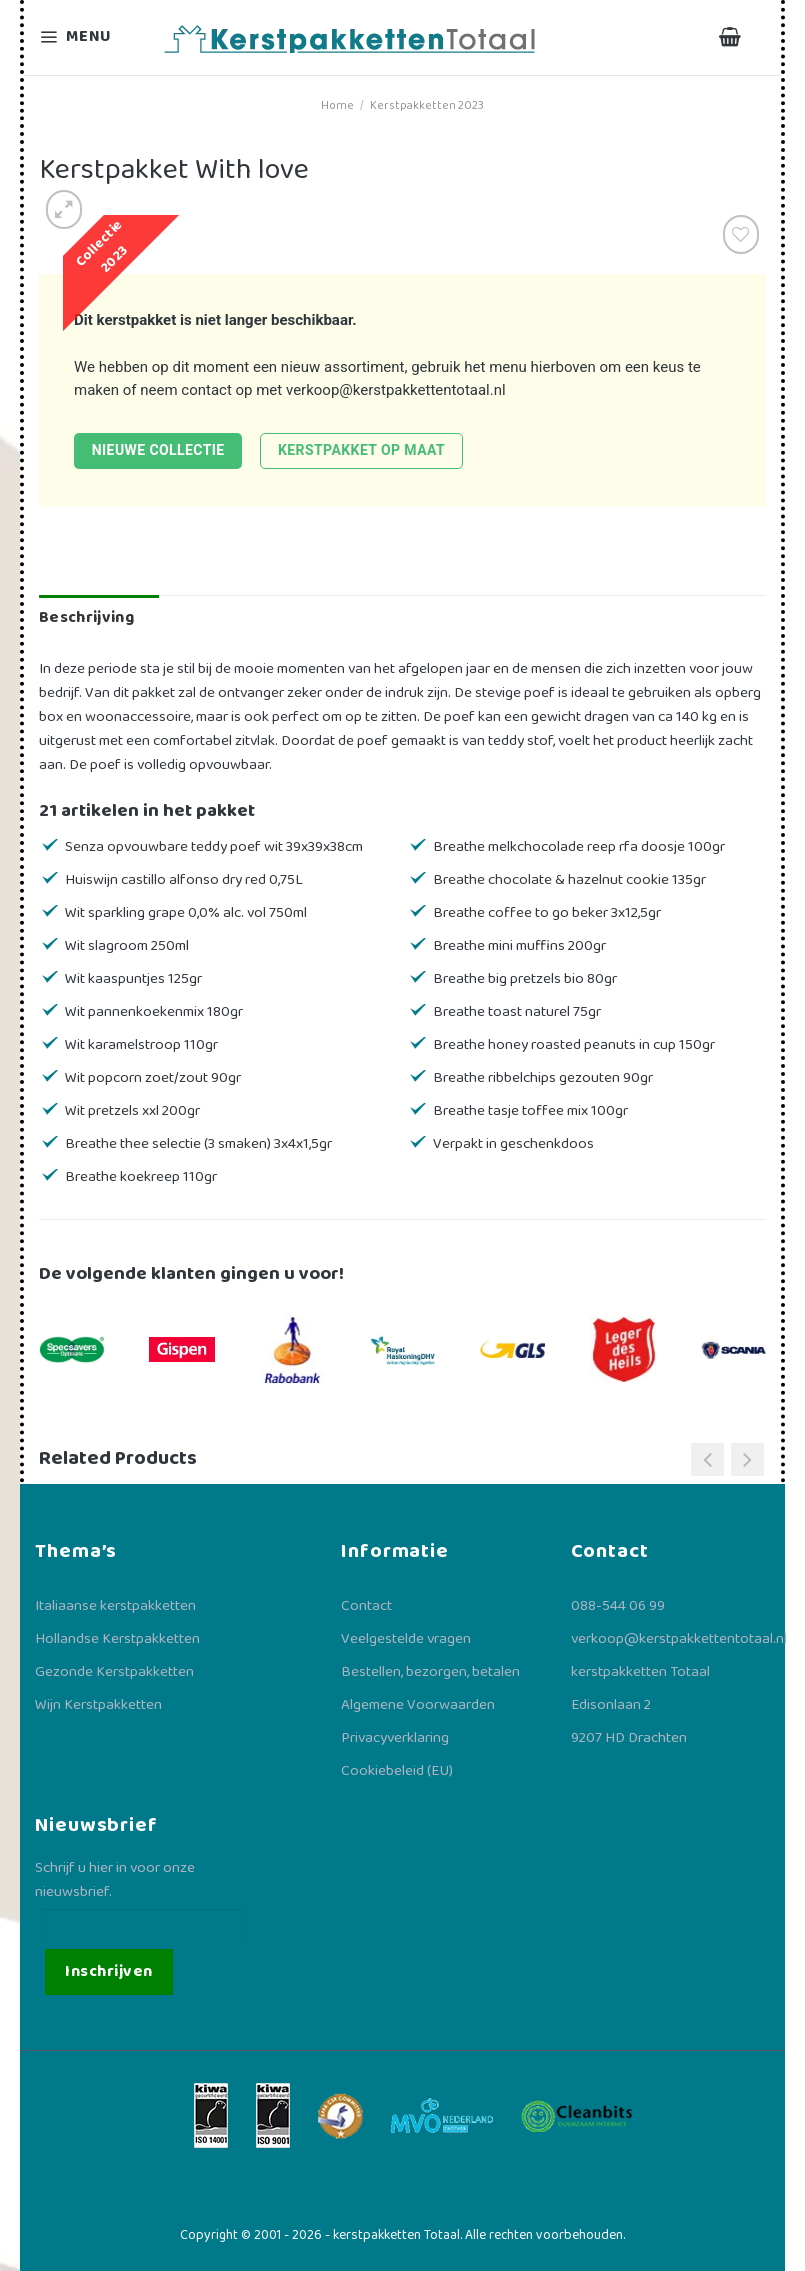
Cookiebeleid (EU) (397, 1771)
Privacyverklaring (395, 1738)
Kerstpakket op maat (361, 450)
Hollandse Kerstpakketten (117, 1639)
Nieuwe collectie (158, 450)
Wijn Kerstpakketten (98, 1705)
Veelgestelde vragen (406, 1639)
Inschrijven (108, 1971)
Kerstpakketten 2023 (427, 105)
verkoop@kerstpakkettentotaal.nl (396, 390)
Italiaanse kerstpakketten (115, 1606)
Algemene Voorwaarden (418, 1705)
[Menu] (88, 37)
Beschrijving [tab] (86, 617)
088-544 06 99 (618, 1606)
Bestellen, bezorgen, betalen (430, 1672)
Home (337, 105)
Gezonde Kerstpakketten (114, 1672)
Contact (366, 1606)
